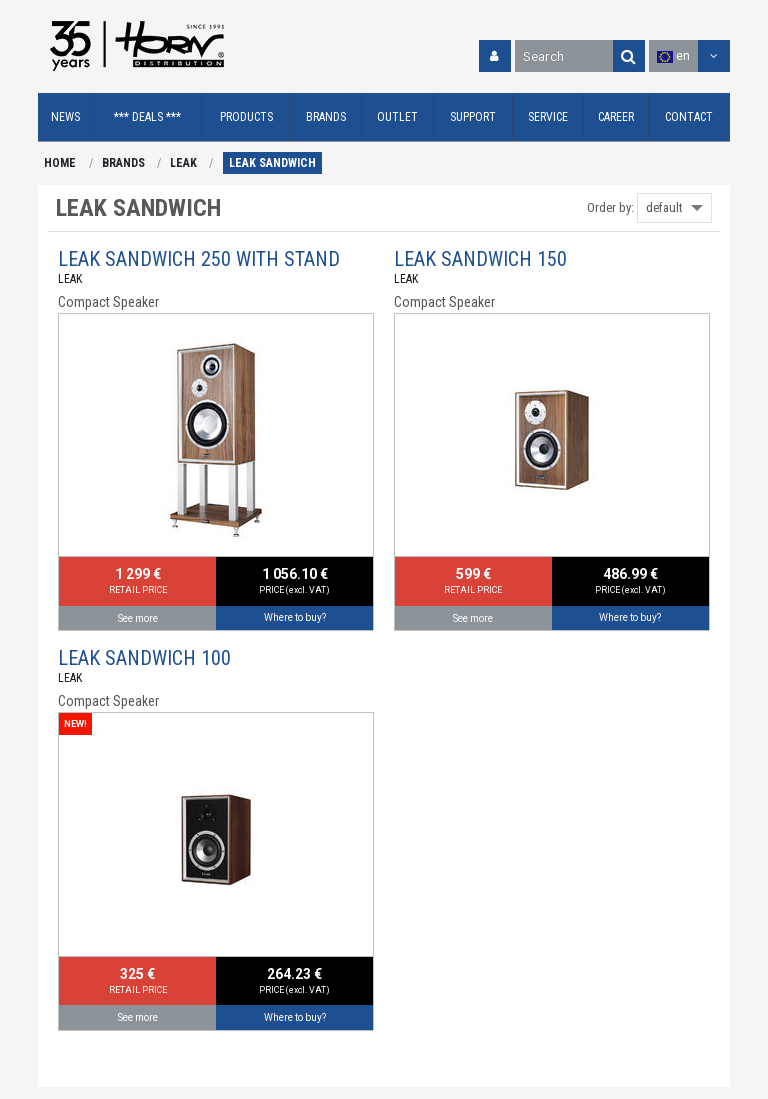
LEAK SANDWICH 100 (144, 658)
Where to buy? (295, 617)
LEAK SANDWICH (272, 163)
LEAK (183, 163)
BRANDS (123, 163)
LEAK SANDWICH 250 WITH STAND (199, 259)
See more (138, 618)
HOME (60, 163)
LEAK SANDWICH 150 (480, 259)
